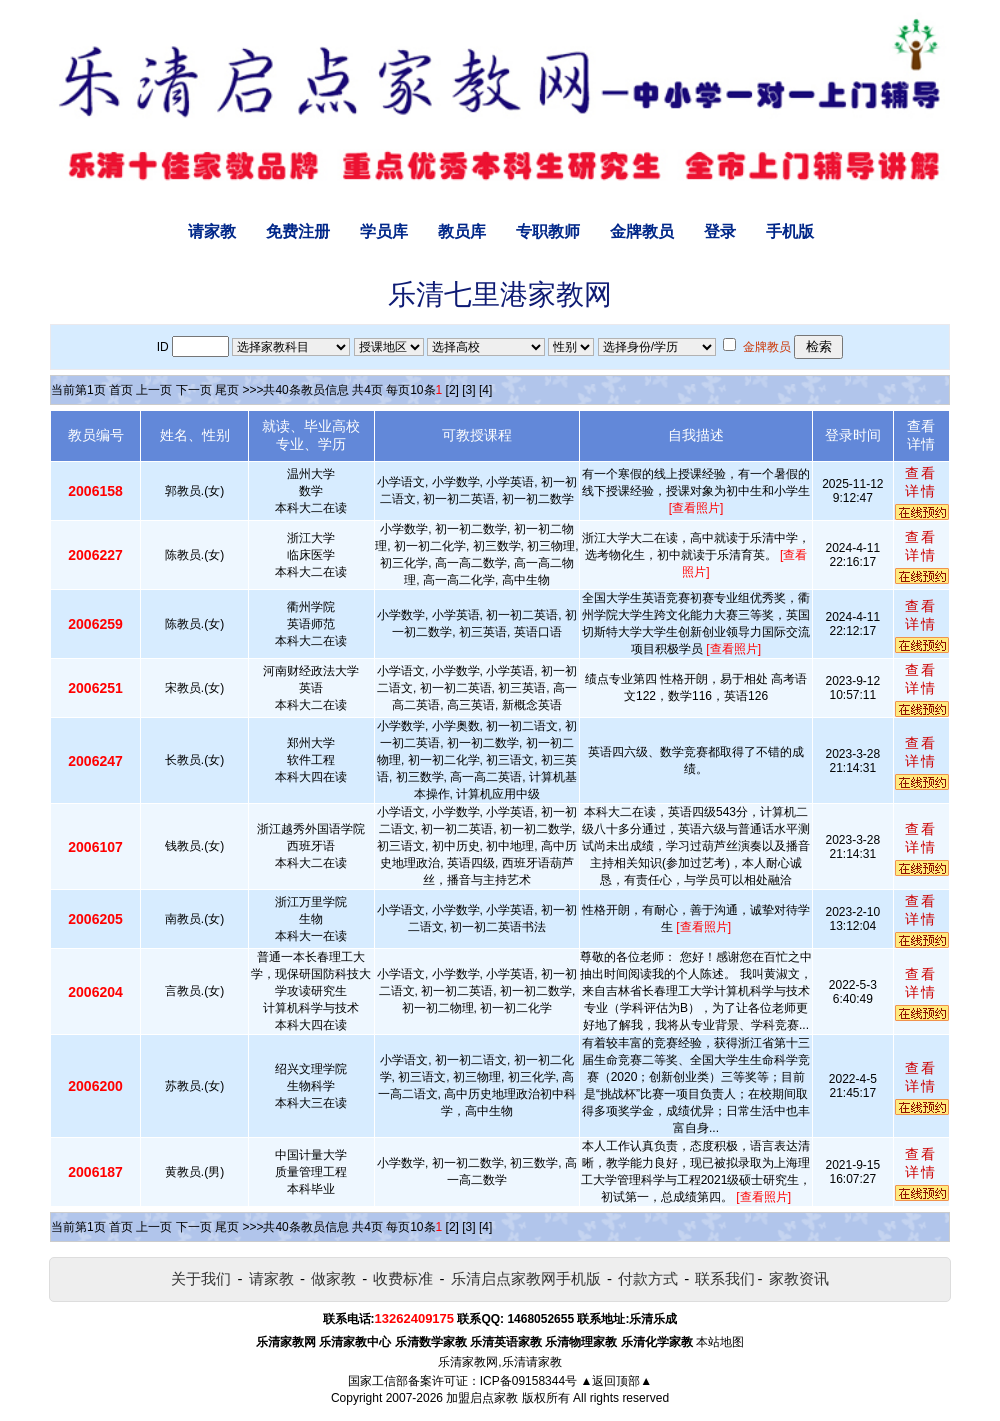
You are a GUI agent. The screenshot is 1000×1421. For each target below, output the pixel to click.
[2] (452, 390)
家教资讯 (799, 1278)
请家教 (212, 231)
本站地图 (720, 1342)
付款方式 (648, 1278)
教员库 (462, 231)
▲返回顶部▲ (616, 1381)
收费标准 (403, 1278)
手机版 (790, 231)
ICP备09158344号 (528, 1381)
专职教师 (548, 231)
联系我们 (725, 1278)
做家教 (333, 1278)
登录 (720, 231)
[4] (485, 390)
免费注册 (298, 231)
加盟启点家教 (482, 1398)
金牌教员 (642, 231)
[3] (468, 390)
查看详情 (921, 482)
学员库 (384, 231)
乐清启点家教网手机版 (526, 1278)
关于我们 (201, 1278)
